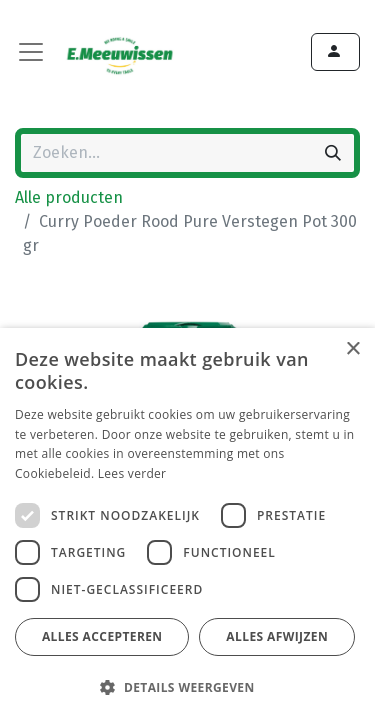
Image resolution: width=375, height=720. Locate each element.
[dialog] (187, 524)
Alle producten (69, 197)
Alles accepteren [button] (102, 636)
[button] (185, 687)
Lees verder (132, 473)
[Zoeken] (333, 153)
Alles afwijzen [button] (277, 636)
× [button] (352, 349)
